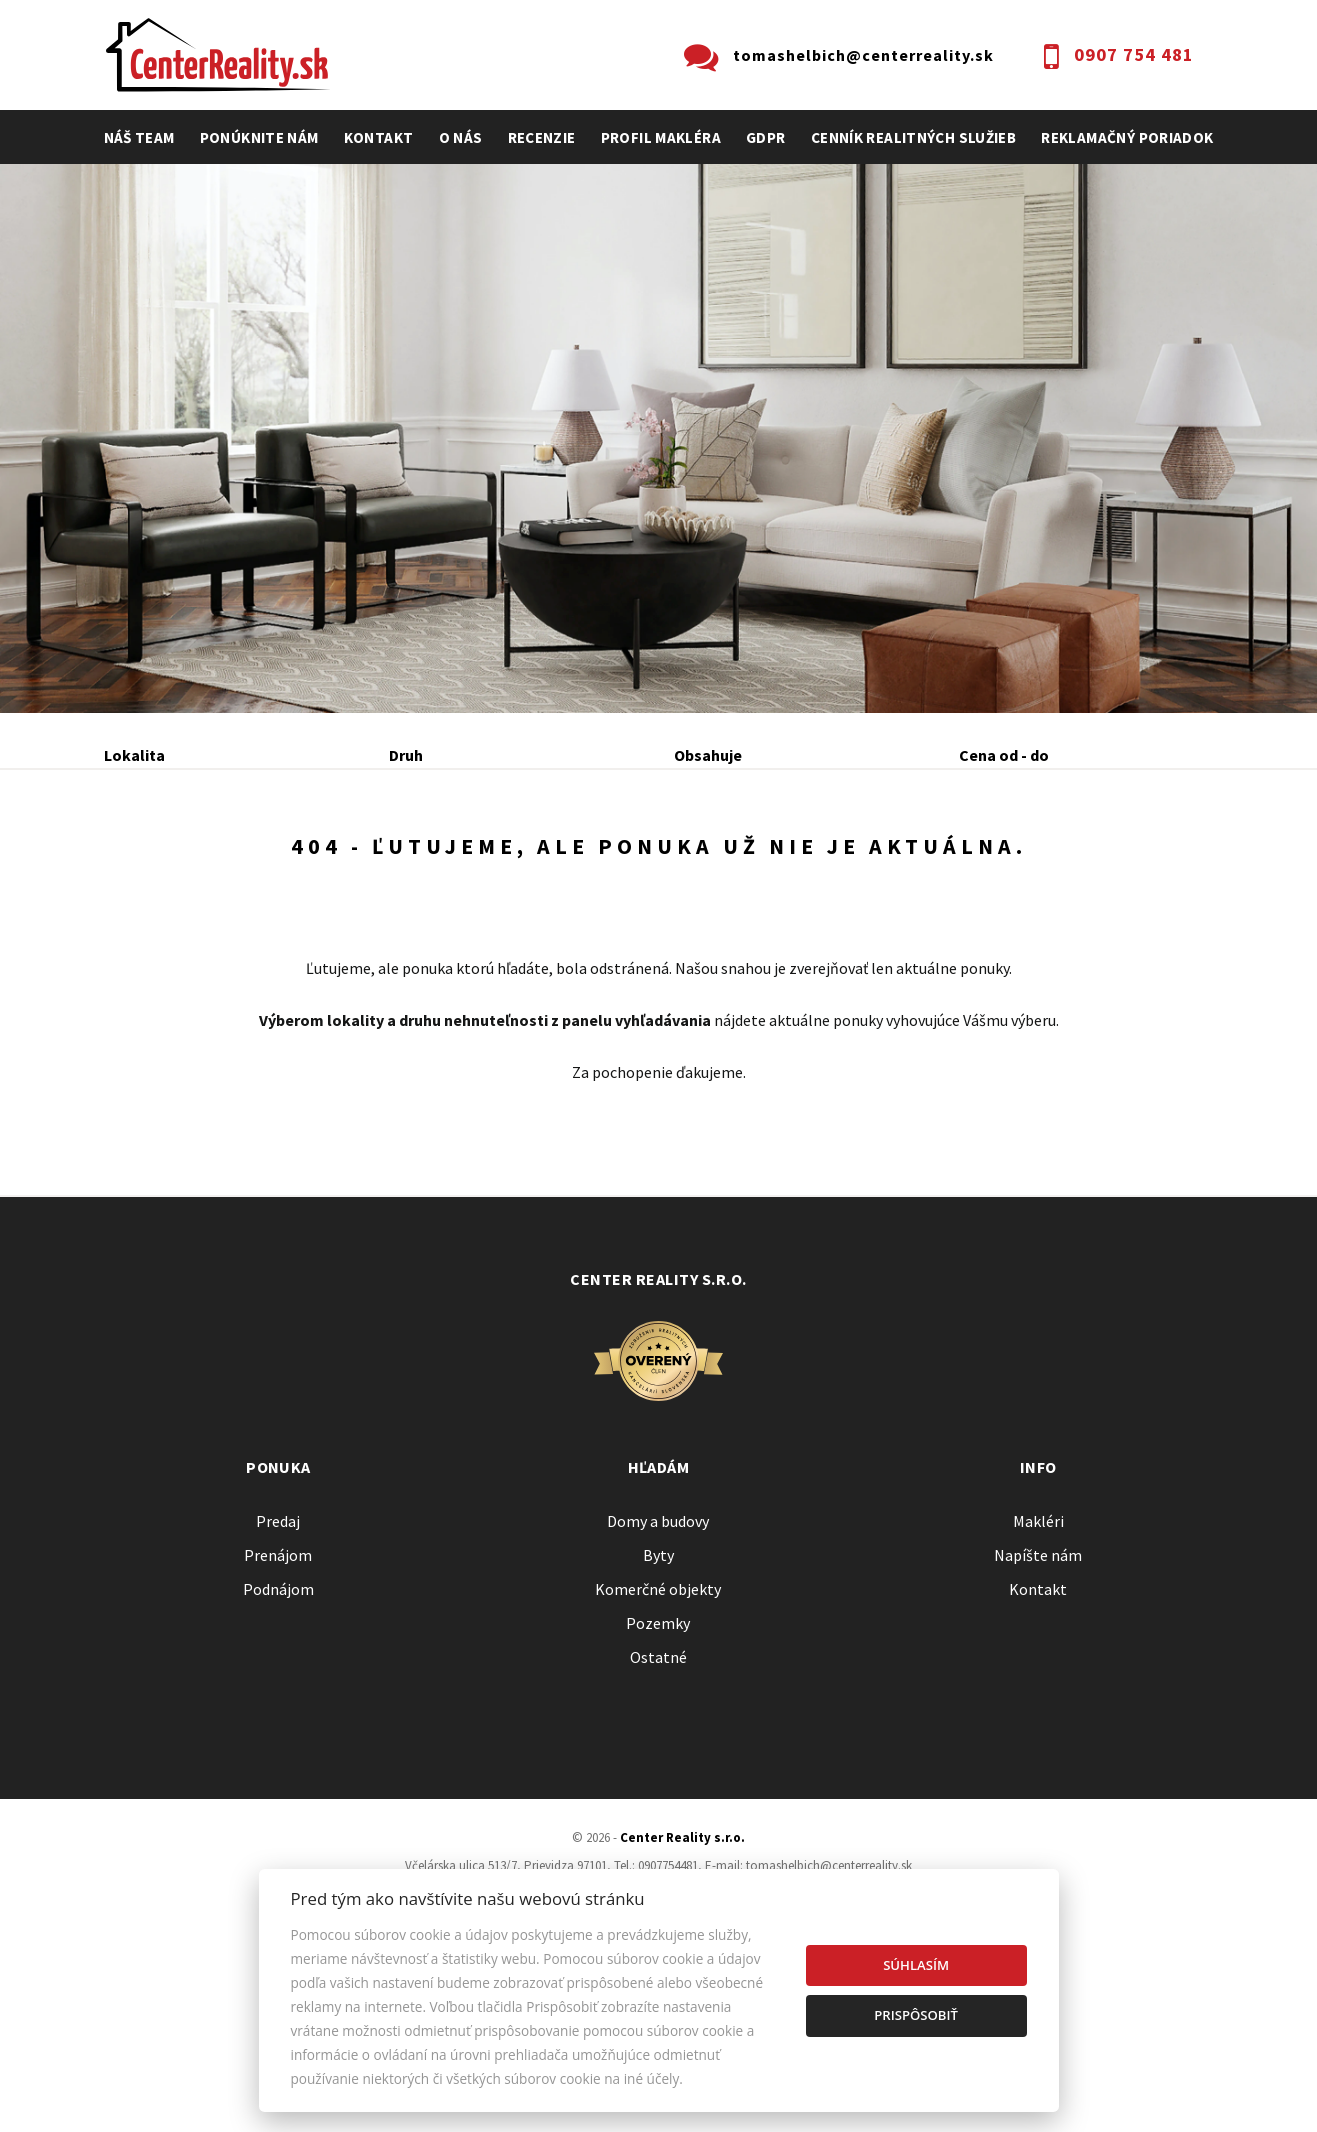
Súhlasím (916, 1965)
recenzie (542, 137)
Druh (406, 755)
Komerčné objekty (658, 1747)
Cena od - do (1004, 755)
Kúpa (405, 863)
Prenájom (290, 863)
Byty (658, 1713)
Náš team (139, 137)
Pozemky (658, 1781)
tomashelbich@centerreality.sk (863, 55)
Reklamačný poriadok (1127, 137)
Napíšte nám (1038, 1713)
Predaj (167, 863)
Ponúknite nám (259, 137)
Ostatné (658, 1815)
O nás (461, 137)
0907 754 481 (1134, 54)
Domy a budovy (658, 1679)
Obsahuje (708, 755)
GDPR (766, 137)
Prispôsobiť (916, 2015)
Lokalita (134, 755)
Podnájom (523, 863)
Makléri (1038, 1679)
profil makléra (661, 137)
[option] (658, 438)
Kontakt (379, 137)
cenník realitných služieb (914, 137)
